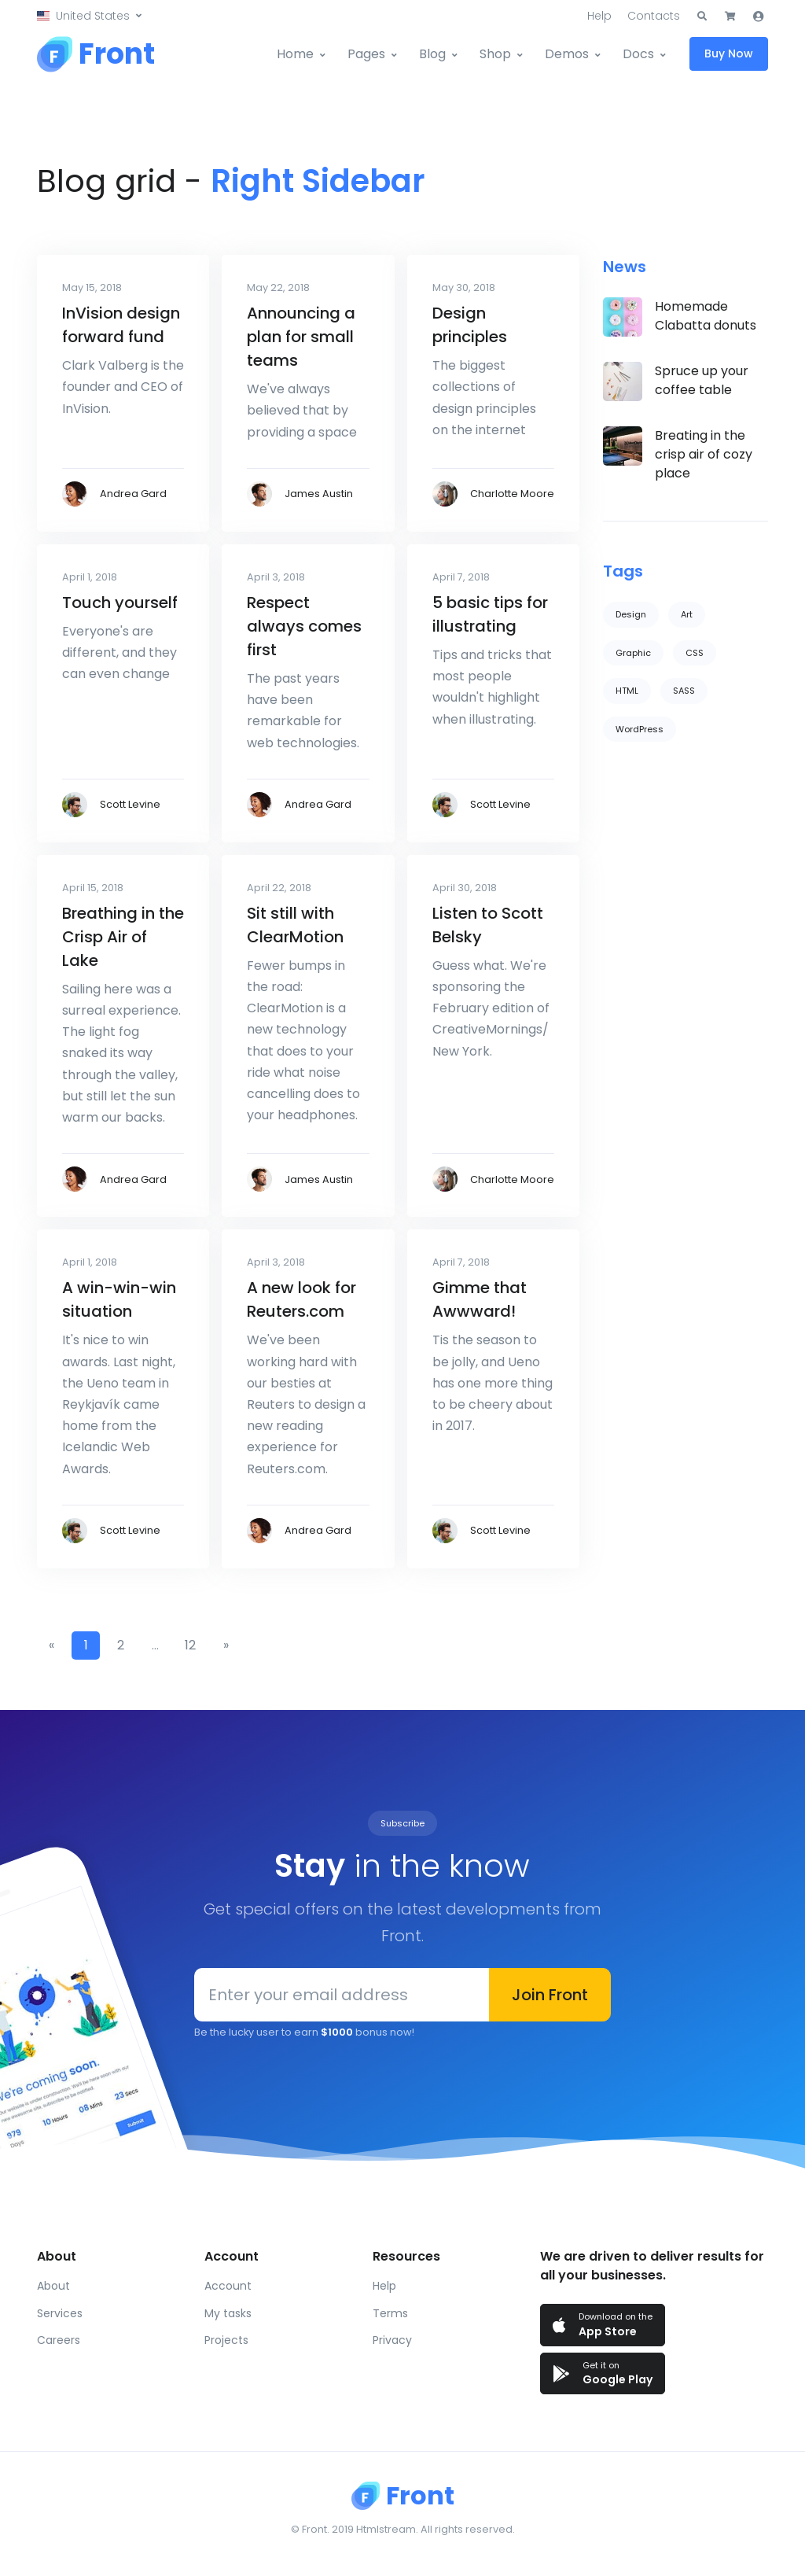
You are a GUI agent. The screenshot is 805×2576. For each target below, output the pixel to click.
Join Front (550, 1995)
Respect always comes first (304, 626)
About (53, 2286)
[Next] (225, 1645)
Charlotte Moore (512, 493)
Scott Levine (130, 804)
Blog (432, 54)
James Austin (319, 493)
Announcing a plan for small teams (301, 336)
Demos (567, 54)
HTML (627, 690)
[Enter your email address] (342, 1994)
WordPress (639, 729)
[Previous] (51, 1645)
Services (60, 2313)
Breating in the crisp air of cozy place (703, 454)
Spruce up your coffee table (701, 380)
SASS (684, 690)
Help (599, 16)
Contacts (653, 16)
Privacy (392, 2340)
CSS (695, 653)
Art (687, 614)
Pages (366, 54)
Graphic (633, 653)
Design (631, 614)
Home (295, 54)
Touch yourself (120, 602)
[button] (89, 16)
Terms (390, 2313)
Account (228, 2286)
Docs (638, 54)
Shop (495, 54)
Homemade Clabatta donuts (705, 315)
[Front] (96, 54)
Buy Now (728, 53)
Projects (226, 2340)
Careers (58, 2340)
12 (190, 1645)
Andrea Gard (133, 493)
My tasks (228, 2313)
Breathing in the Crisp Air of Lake (123, 936)
